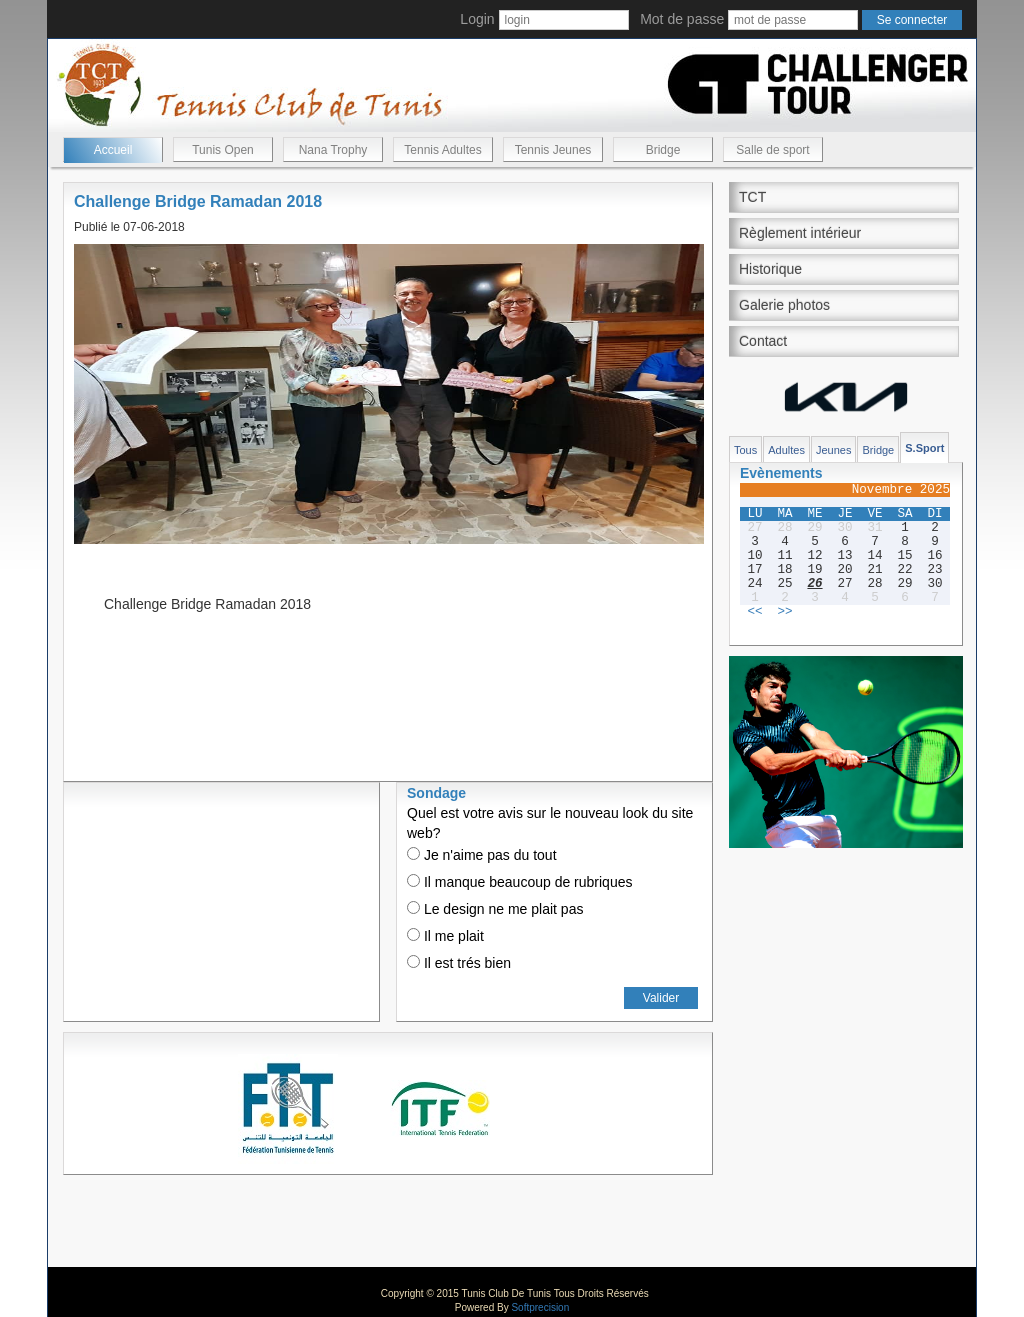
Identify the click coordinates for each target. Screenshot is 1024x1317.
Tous (745, 450)
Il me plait (445, 936)
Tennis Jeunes (553, 150)
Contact (763, 341)
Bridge (663, 150)
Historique (770, 269)
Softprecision (540, 1307)
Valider (661, 998)
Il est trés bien (459, 963)
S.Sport (924, 448)
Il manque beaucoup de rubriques (519, 882)
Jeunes (833, 450)
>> (784, 612)
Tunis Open (223, 150)
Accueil (113, 150)
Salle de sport (772, 150)
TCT (752, 197)
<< (754, 612)
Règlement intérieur (800, 233)
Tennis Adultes (442, 150)
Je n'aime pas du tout (482, 855)
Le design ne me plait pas (495, 909)
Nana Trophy (333, 150)
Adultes (786, 450)
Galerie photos (784, 305)
